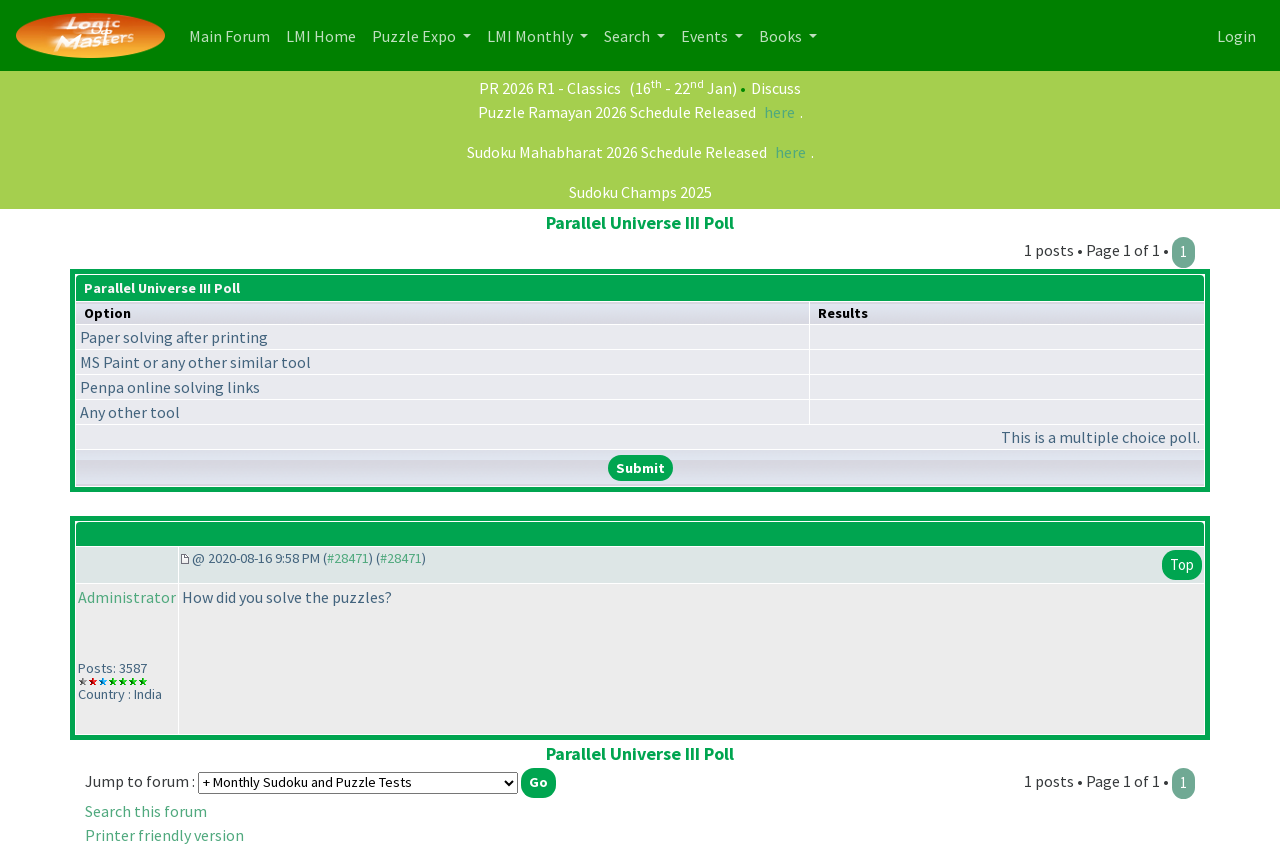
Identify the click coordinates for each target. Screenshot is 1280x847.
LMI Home (325, 34)
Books (782, 36)
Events (706, 36)
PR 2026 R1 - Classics (550, 88)
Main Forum (233, 34)
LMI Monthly (531, 36)
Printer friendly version (164, 835)
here (779, 112)
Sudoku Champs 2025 (640, 192)
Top (1182, 564)
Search (628, 36)
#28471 (348, 558)
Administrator (127, 597)
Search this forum (146, 811)
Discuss (776, 88)
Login (1236, 36)
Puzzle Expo (415, 36)
